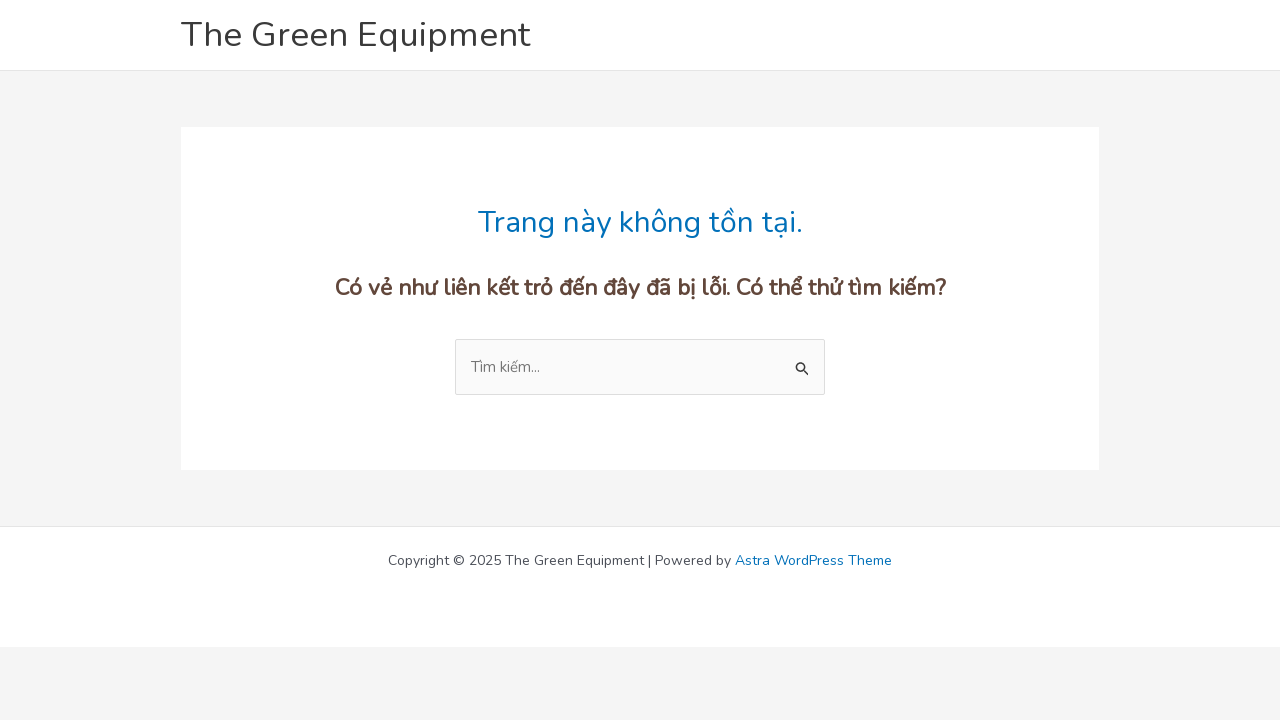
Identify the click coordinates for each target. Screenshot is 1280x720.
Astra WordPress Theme (813, 560)
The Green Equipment (355, 34)
